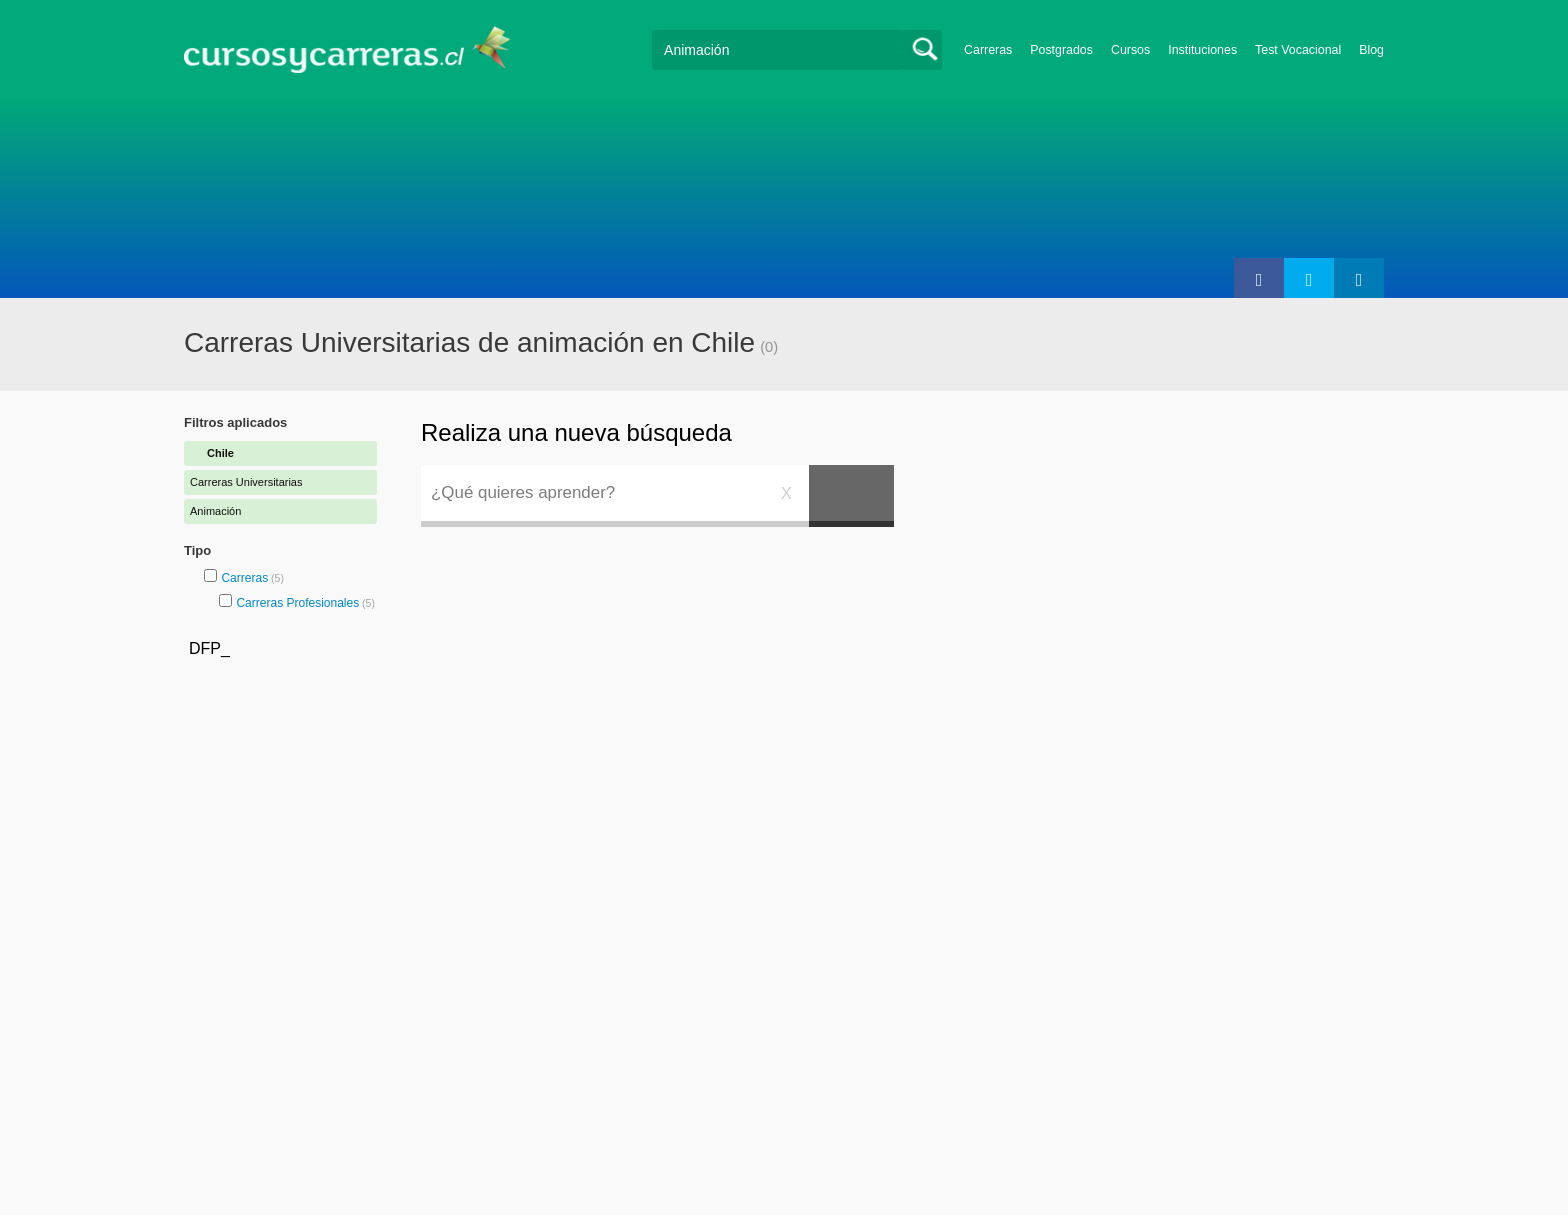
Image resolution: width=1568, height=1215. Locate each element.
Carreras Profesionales (297, 603)
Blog (1371, 50)
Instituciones (1202, 50)
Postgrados (1061, 50)
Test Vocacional (1298, 50)
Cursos (1130, 50)
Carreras (988, 50)
